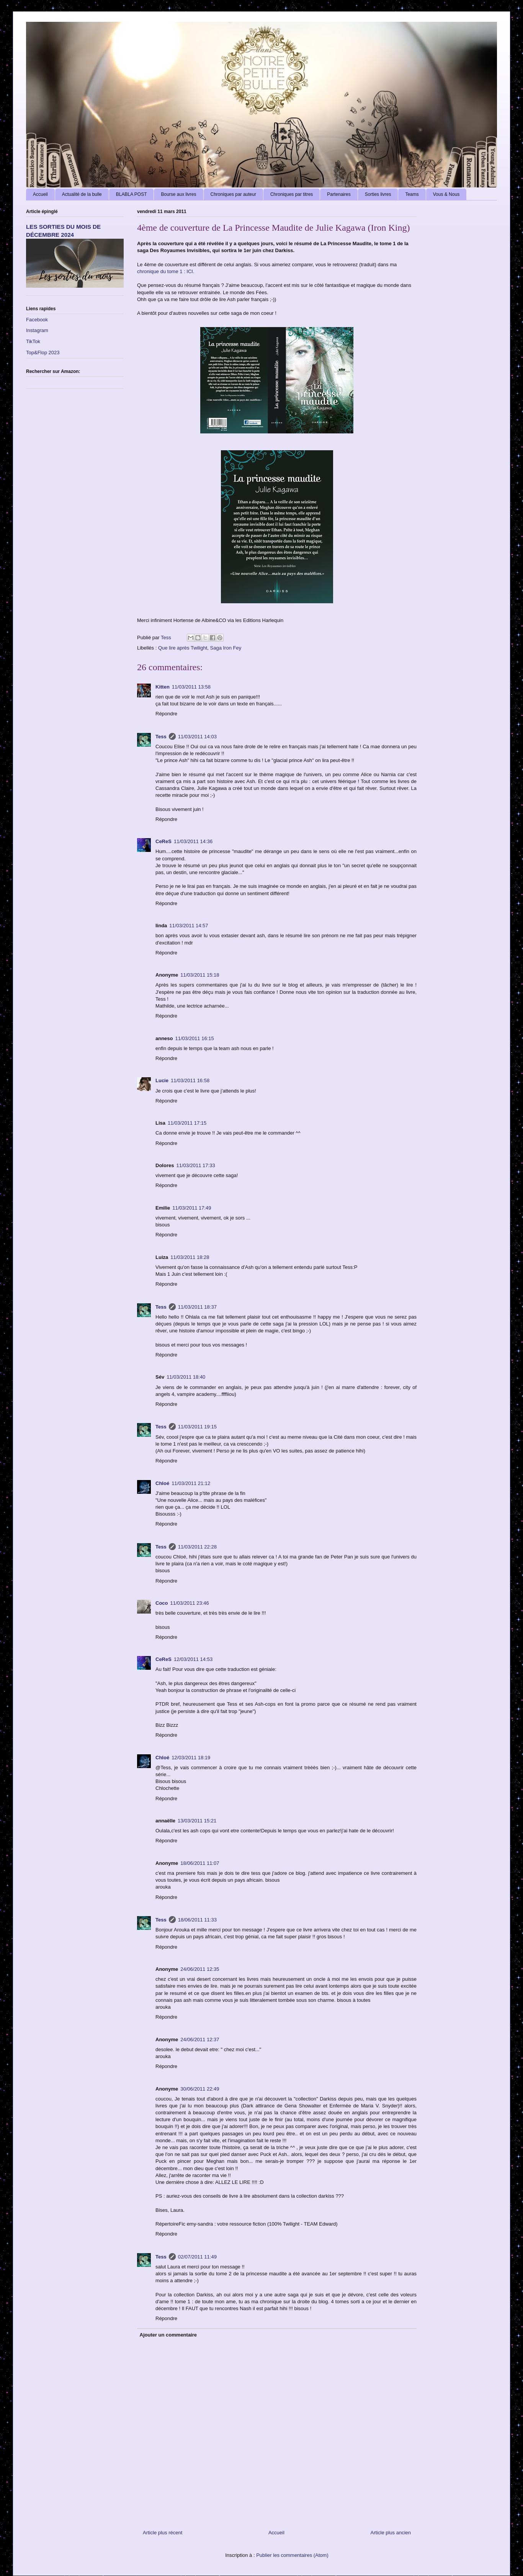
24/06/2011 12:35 (199, 1969)
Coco (161, 1603)
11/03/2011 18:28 (189, 1257)
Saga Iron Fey (226, 648)
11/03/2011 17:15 (187, 1123)
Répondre (166, 713)
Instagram (37, 330)
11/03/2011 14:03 (197, 736)
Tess (161, 736)
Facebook (37, 319)
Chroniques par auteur (233, 194)
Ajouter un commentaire (168, 2335)
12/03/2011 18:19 (191, 1757)
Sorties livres (378, 194)
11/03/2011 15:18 (199, 975)
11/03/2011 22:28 (197, 1547)
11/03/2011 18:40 (186, 1377)
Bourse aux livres (178, 194)
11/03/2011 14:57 (188, 925)
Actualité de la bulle (82, 194)
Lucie (161, 1080)
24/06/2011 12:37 (199, 2039)
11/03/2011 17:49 (191, 1208)
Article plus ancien (391, 2532)
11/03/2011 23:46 (189, 1603)
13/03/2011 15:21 (197, 1821)
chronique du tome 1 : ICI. (165, 271)
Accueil (40, 194)
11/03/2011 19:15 (197, 1427)
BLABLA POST (131, 194)
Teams (411, 194)
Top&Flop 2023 (42, 352)
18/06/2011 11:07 (199, 1863)
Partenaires (338, 194)
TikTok (33, 341)
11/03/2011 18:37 (197, 1307)
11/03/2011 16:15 (194, 1038)
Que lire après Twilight (182, 648)
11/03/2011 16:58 (190, 1080)
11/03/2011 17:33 (195, 1165)
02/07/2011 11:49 (197, 2257)
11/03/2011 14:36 (193, 841)
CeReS (163, 841)
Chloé (162, 1483)
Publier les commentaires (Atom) (292, 2555)
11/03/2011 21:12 (191, 1483)
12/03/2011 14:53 (193, 1659)
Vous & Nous (446, 194)
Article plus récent (162, 2532)
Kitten (162, 687)
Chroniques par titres (291, 194)
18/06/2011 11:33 (197, 1920)
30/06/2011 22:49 (199, 2089)
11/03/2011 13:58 (191, 687)
